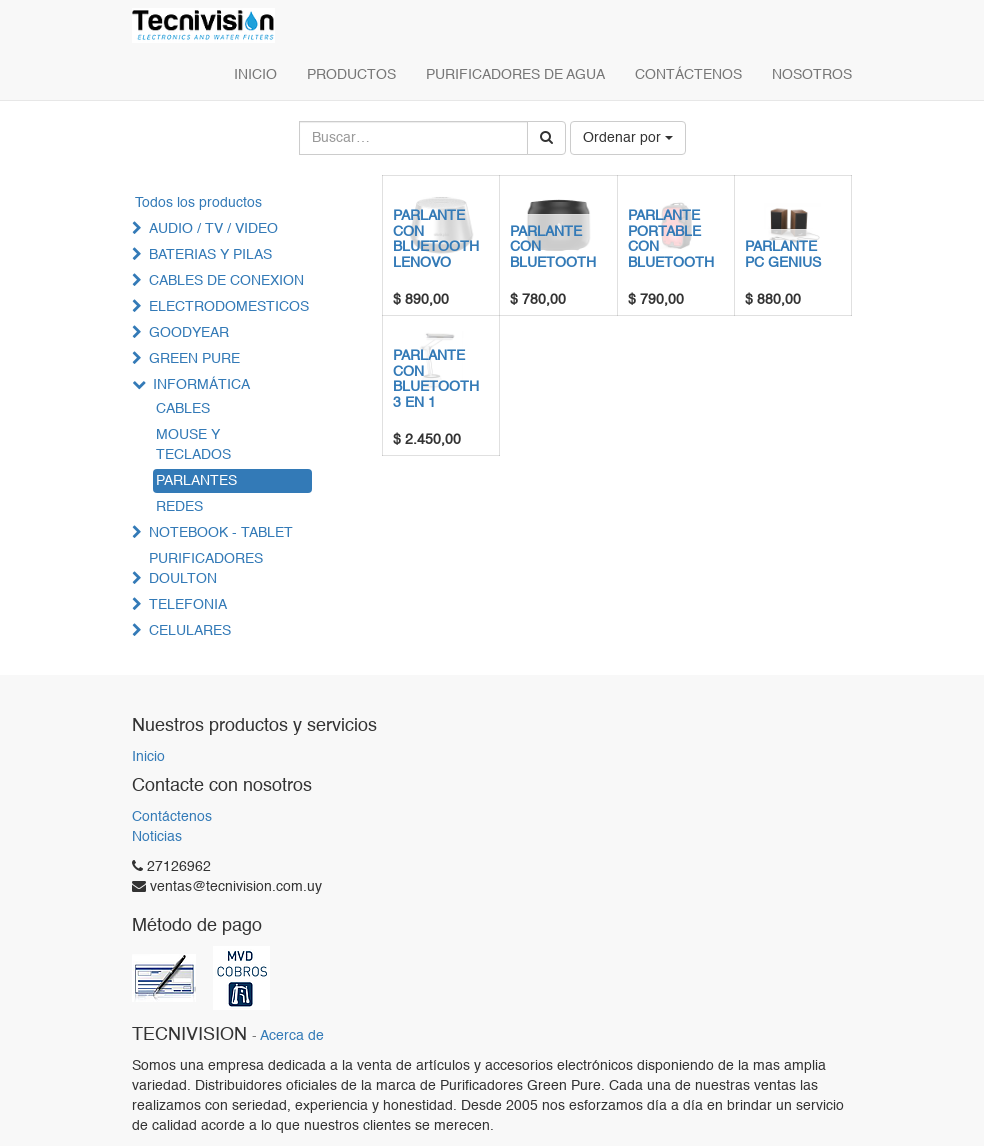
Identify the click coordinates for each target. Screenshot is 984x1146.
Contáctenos (172, 817)
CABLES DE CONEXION (226, 281)
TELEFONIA (188, 605)
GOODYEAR (189, 333)
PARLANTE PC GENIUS (783, 254)
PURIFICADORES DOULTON (206, 569)
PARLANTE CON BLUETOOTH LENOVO (436, 239)
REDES (179, 507)
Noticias (157, 837)
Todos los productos (198, 203)
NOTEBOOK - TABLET (221, 533)
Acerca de (292, 1036)
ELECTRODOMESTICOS (229, 307)
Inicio (148, 757)
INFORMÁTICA (201, 385)
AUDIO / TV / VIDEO (213, 229)
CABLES (183, 409)
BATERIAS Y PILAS (210, 255)
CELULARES (190, 631)
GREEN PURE (194, 359)
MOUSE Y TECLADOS (193, 445)
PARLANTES (196, 481)
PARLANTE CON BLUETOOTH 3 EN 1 (436, 379)
